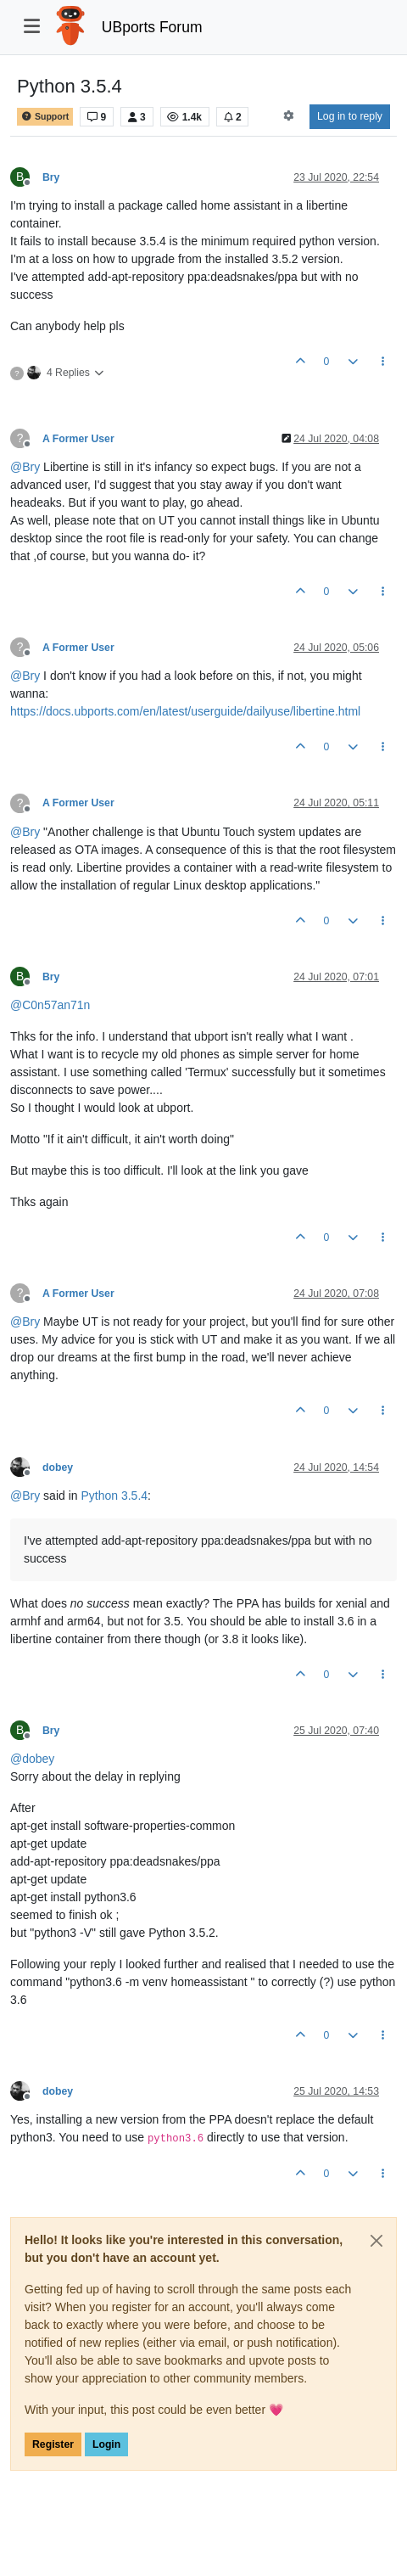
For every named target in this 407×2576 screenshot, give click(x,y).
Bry (50, 177)
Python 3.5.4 (114, 1495)
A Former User (78, 439)
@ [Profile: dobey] (32, 1758)
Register (53, 2444)
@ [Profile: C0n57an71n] (50, 1005)
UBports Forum (152, 27)
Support (45, 116)
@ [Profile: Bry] (25, 467)
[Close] (376, 2241)
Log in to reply (349, 116)
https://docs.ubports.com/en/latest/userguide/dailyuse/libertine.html (185, 711)
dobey (57, 1467)
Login (106, 2444)
